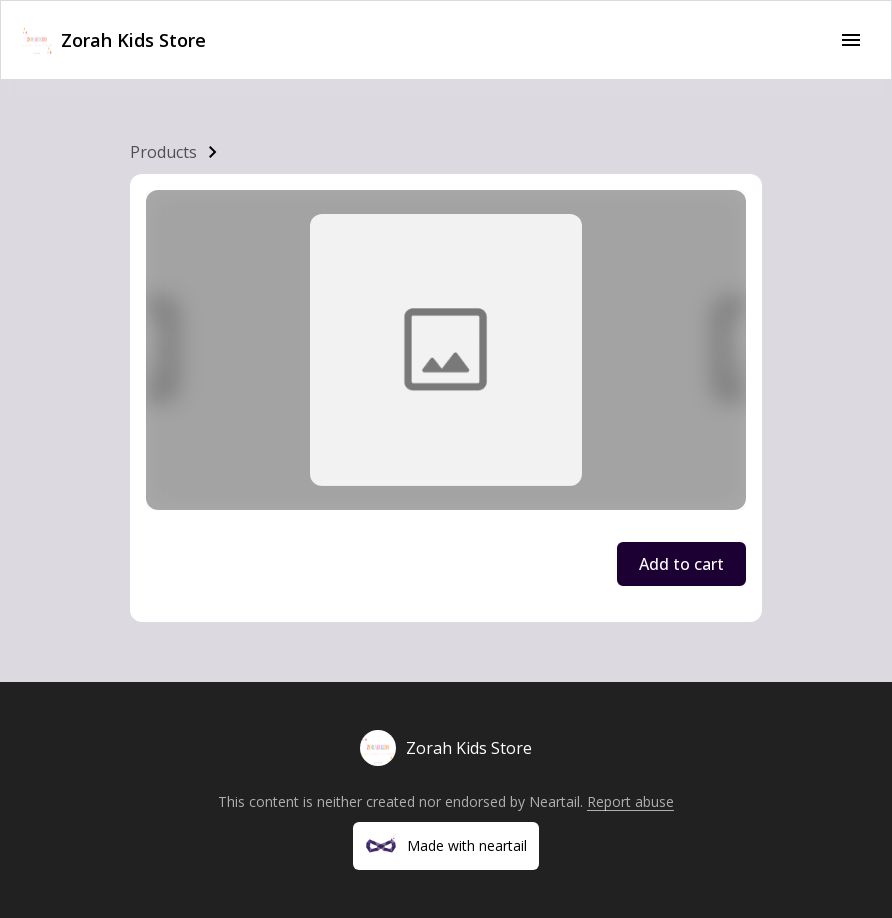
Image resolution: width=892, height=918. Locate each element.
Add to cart (681, 564)
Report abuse (630, 801)
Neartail (554, 801)
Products (163, 152)
